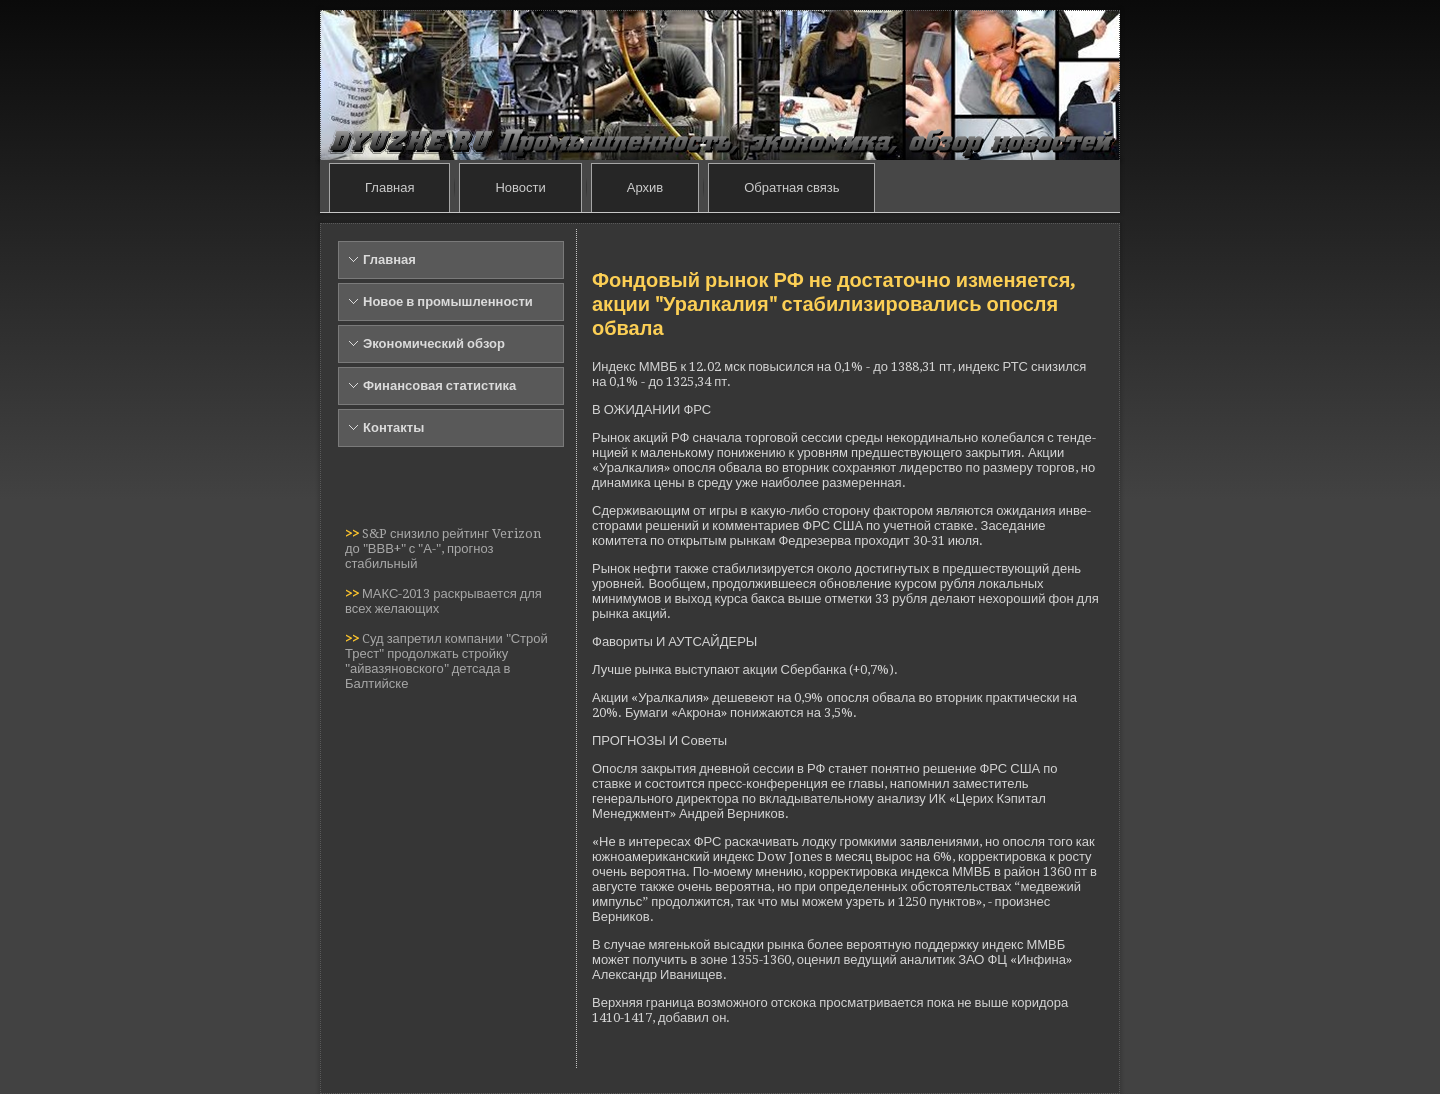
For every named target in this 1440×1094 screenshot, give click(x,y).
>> (353, 533)
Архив (645, 187)
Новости (520, 187)
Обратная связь (791, 187)
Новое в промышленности (448, 301)
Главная (389, 187)
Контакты (393, 427)
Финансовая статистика (439, 385)
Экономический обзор (434, 343)
